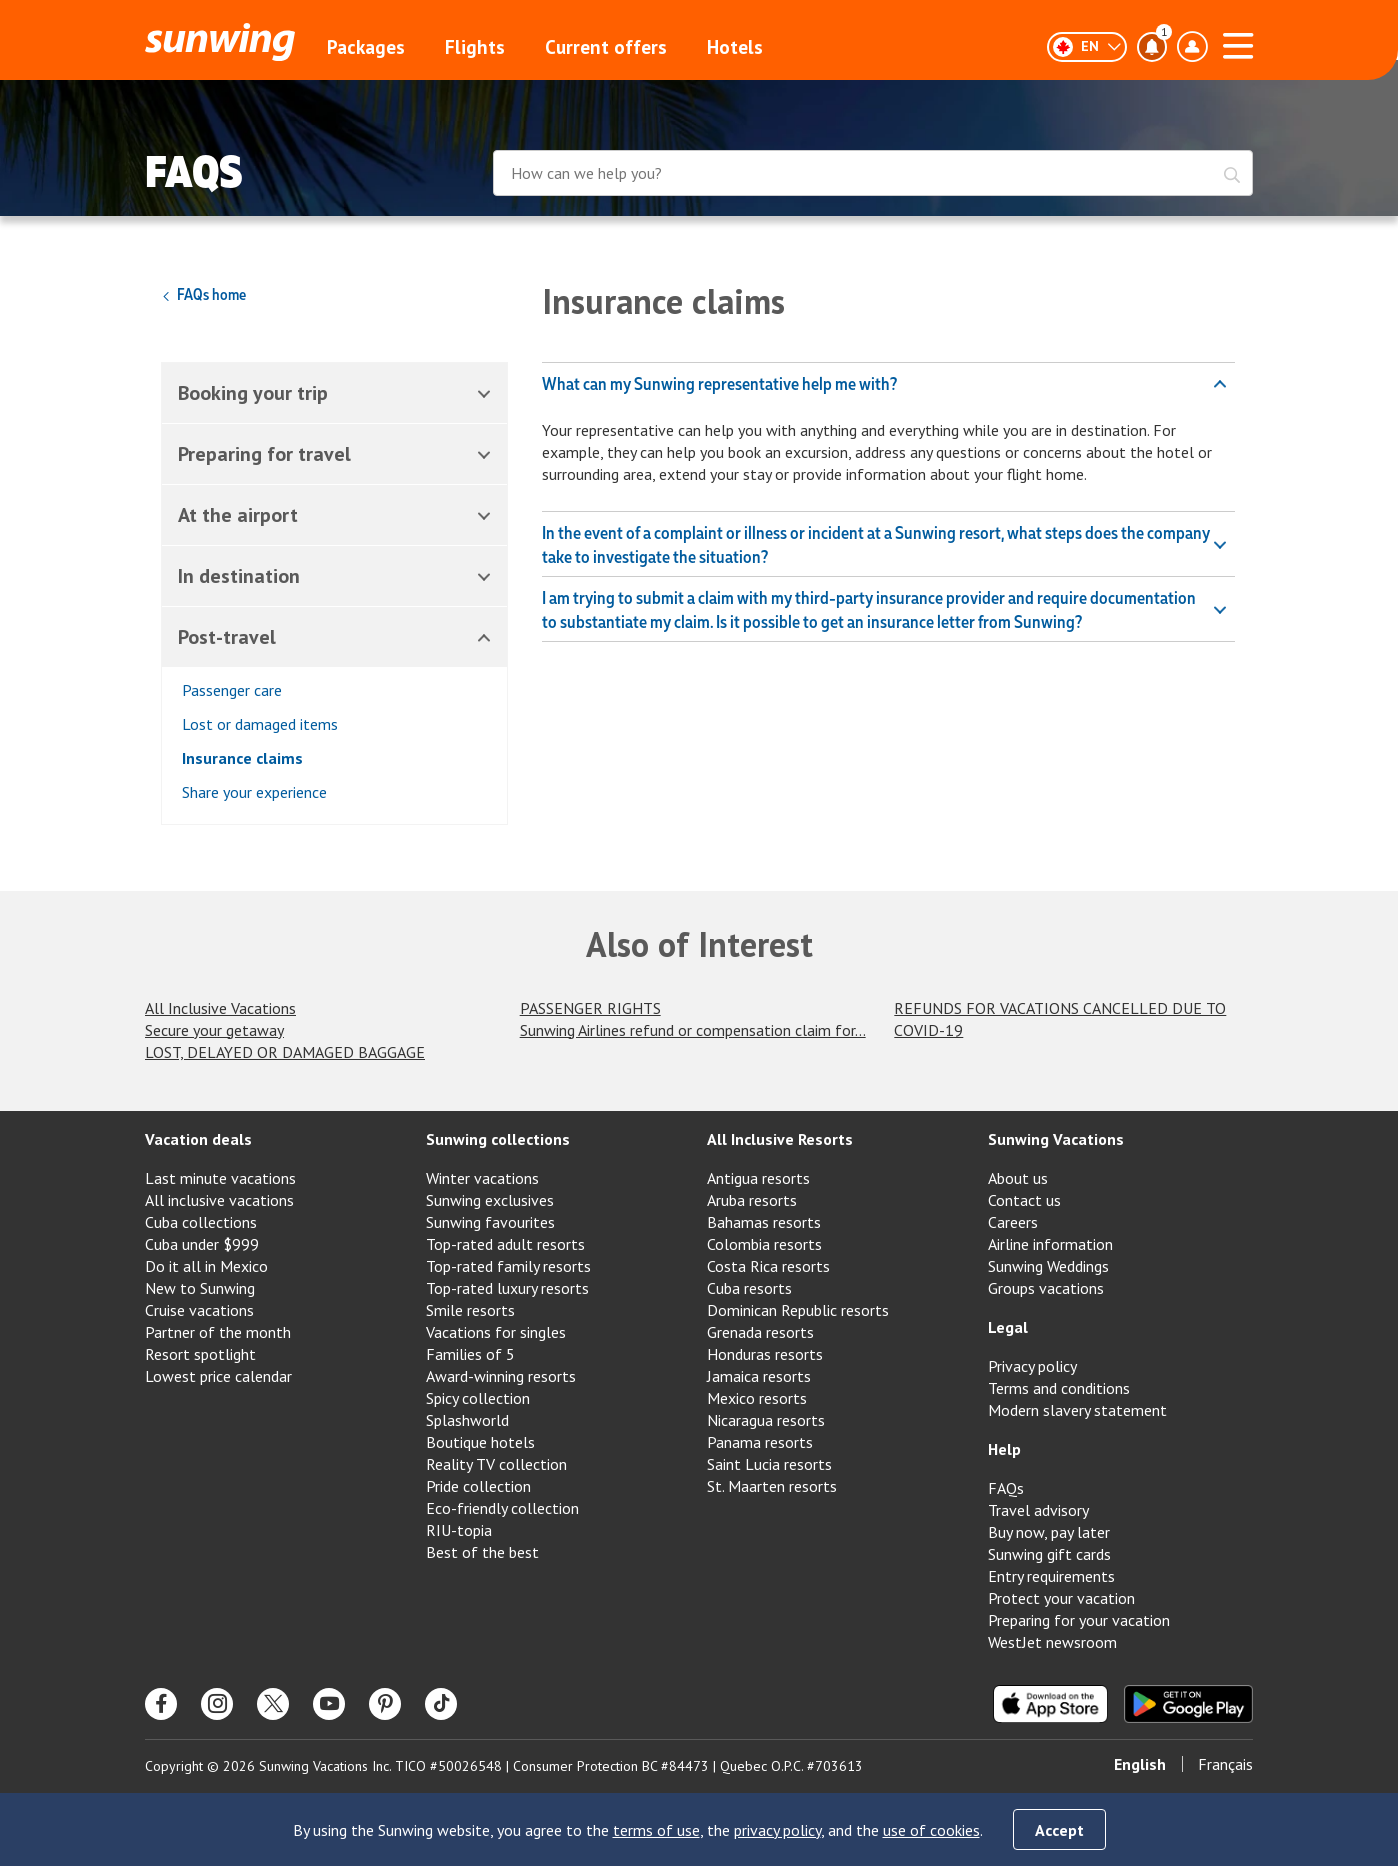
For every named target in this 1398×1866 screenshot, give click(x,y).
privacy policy (777, 1830)
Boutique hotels (480, 1442)
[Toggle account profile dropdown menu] (1192, 47)
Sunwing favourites (490, 1222)
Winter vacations (482, 1178)
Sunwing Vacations (1056, 1139)
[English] (1087, 47)
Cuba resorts (749, 1288)
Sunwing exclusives (490, 1200)
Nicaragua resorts (766, 1420)
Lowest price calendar (218, 1376)
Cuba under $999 (202, 1244)
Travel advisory (1038, 1510)
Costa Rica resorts (768, 1266)
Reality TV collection (496, 1464)
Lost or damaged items (260, 724)
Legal (1008, 1327)
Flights (475, 47)
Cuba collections (201, 1222)
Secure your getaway (214, 1030)
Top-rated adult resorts (505, 1244)
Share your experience (254, 792)
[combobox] (873, 175)
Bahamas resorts (764, 1222)
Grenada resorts (760, 1332)
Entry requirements (1051, 1576)
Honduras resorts (765, 1354)
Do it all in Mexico (206, 1266)
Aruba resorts (752, 1200)
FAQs (1006, 1488)
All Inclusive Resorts (780, 1139)
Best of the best (482, 1552)
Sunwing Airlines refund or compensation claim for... (693, 1030)
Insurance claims (242, 758)
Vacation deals (198, 1139)
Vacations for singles (496, 1332)
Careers (1013, 1222)
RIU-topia (459, 1530)
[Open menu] (1238, 43)
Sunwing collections (498, 1139)
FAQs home (203, 294)
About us (1018, 1178)
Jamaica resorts (759, 1376)
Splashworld (467, 1420)
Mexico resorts (757, 1398)
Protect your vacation (1061, 1598)
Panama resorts (760, 1442)
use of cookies (931, 1830)
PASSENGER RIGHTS (590, 1008)
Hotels (735, 47)
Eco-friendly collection (502, 1508)
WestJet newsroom (1052, 1642)
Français (1225, 1764)
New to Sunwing (200, 1288)
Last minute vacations (220, 1178)
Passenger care (232, 690)
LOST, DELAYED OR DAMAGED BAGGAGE (285, 1052)
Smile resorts (470, 1310)
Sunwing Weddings (1048, 1266)
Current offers (606, 47)
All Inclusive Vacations (220, 1008)
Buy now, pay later (1049, 1532)
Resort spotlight (200, 1354)
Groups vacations (1046, 1288)
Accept (1059, 1830)
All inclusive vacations (219, 1200)
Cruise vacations (199, 1310)
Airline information (1050, 1244)
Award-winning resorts (501, 1376)
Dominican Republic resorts (798, 1310)
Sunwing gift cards (1049, 1554)
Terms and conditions (1059, 1388)
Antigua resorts (758, 1178)
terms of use (656, 1830)
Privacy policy (1032, 1366)
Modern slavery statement (1077, 1410)
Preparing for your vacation (1079, 1620)
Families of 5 (470, 1354)
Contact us (1024, 1200)
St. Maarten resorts (772, 1486)
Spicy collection (478, 1398)
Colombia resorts (764, 1244)
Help (1004, 1449)
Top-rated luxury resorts (507, 1288)
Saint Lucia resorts (769, 1464)
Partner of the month (218, 1332)
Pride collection (478, 1486)
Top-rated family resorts (508, 1266)
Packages (366, 47)
